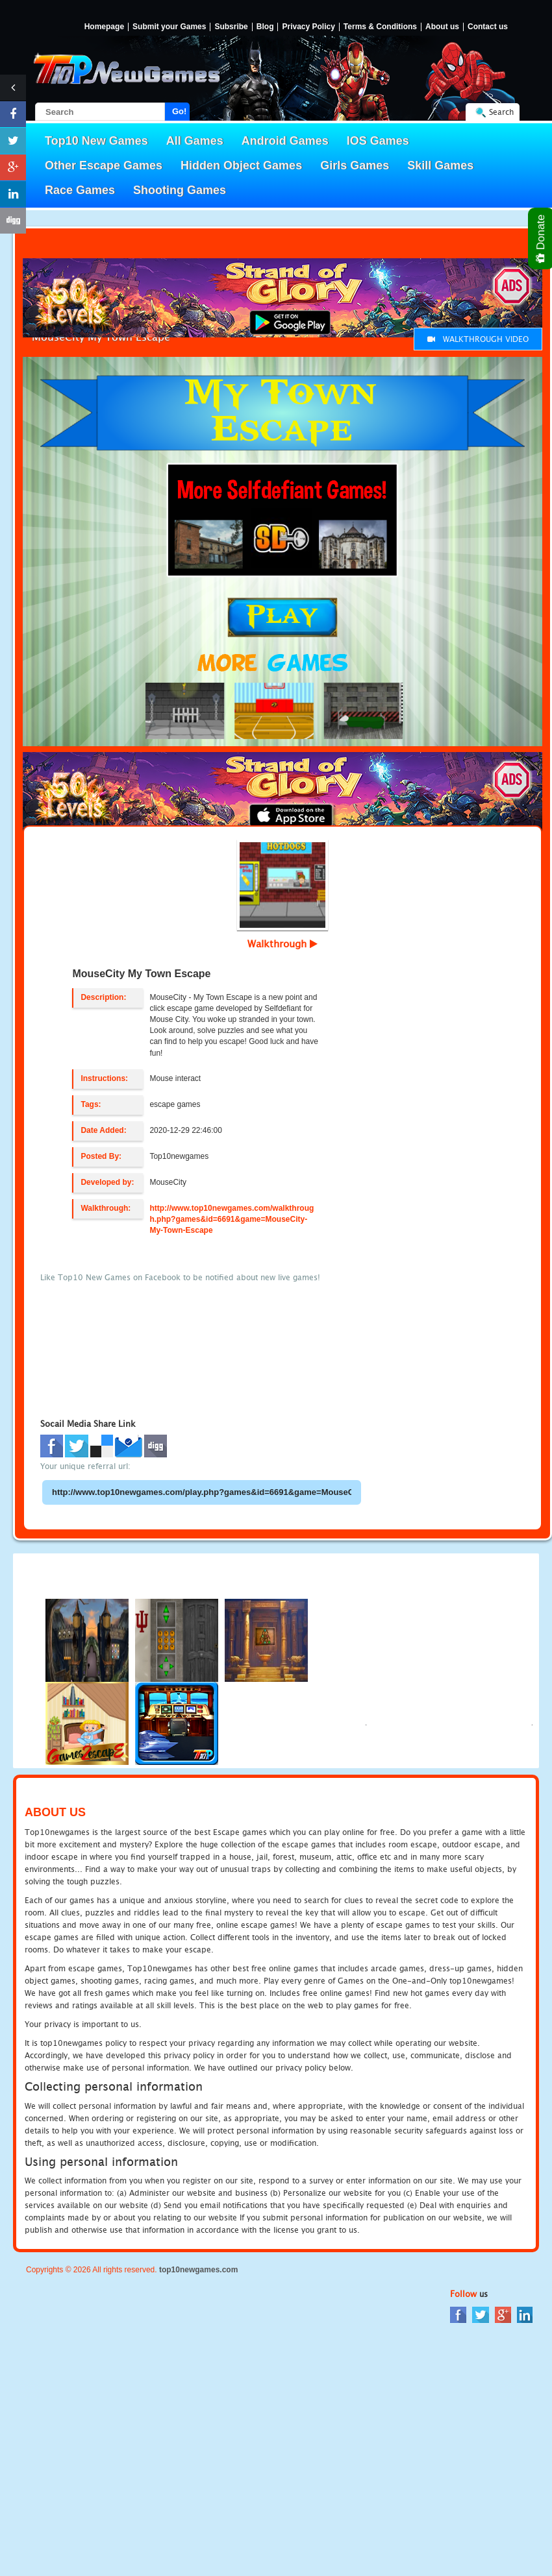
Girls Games (354, 165)
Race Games (80, 190)
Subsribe (230, 27)
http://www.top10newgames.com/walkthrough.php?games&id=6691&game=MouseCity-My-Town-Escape (231, 1219)
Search (501, 112)
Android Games (285, 140)
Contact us (488, 27)
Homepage (104, 27)
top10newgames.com (198, 2269)
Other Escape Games (103, 165)
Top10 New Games (96, 140)
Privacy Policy (308, 27)
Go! (179, 111)
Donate (541, 238)
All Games (194, 140)
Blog (265, 27)
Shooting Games (179, 190)
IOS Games (378, 140)
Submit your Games (169, 27)
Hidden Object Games (241, 165)
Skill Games (440, 165)
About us (442, 27)
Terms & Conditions (380, 27)
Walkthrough (282, 943)
